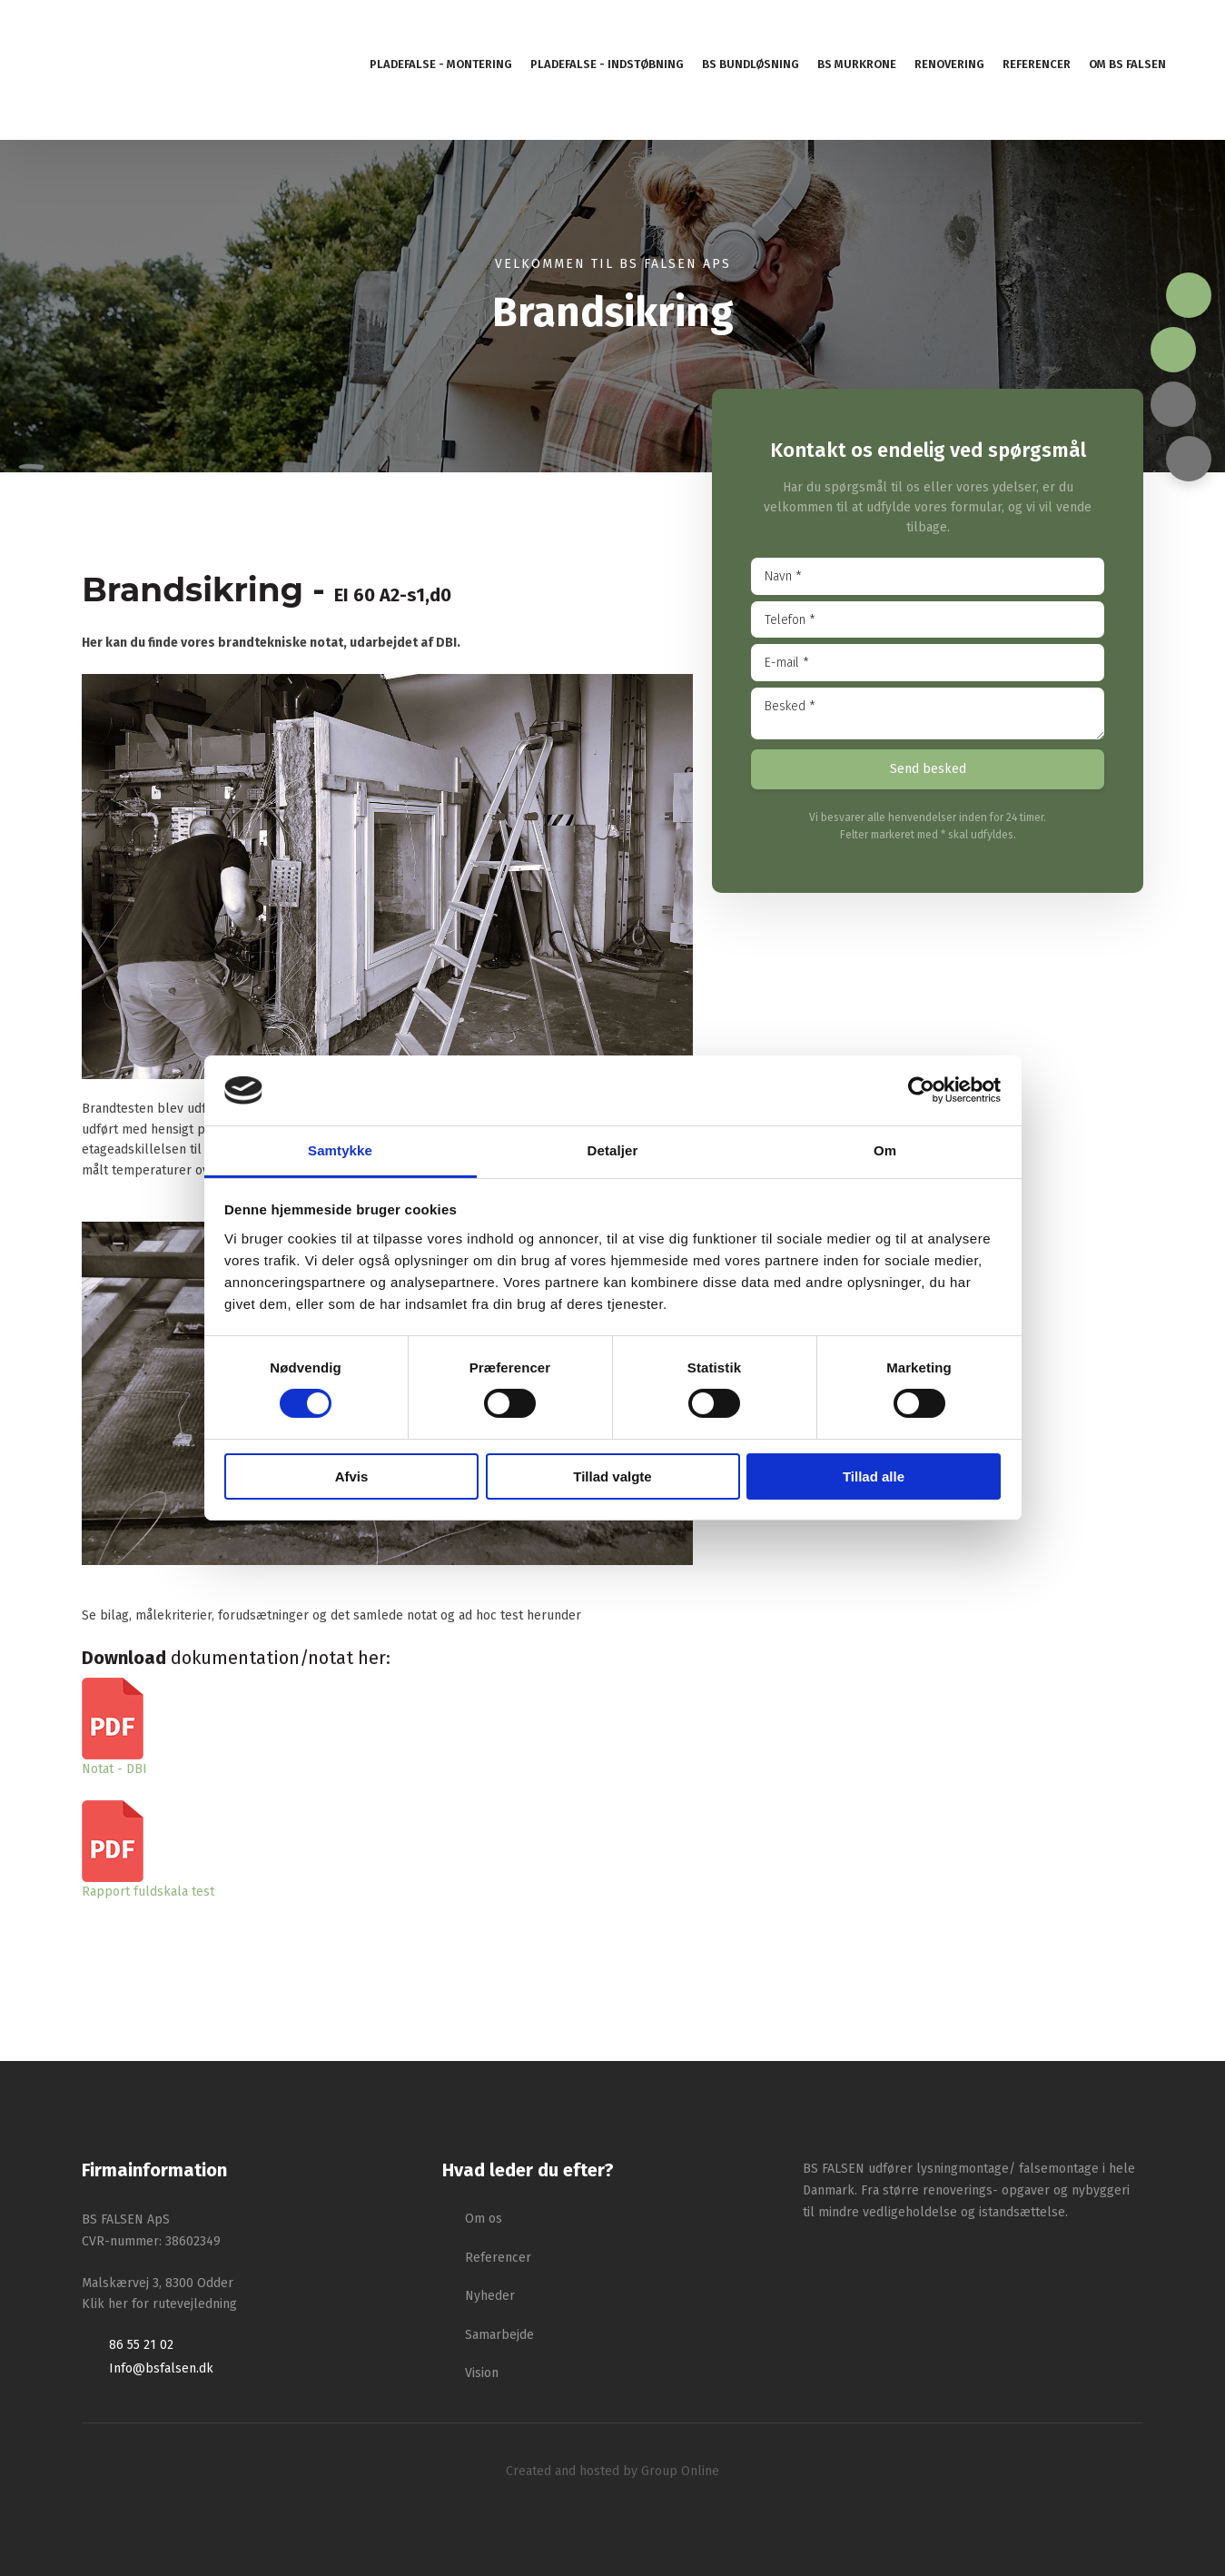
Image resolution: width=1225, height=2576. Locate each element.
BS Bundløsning (750, 64)
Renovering (949, 64)
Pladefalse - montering (441, 64)
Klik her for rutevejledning (159, 2304)
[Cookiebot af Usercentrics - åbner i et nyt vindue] (921, 1090)
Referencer (1037, 64)
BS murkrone (856, 64)
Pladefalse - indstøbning (607, 64)
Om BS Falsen (1127, 64)
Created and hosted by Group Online (612, 2471)
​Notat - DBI (114, 1769)
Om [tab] (885, 1150)
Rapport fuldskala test (148, 1891)
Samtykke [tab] (340, 1150)
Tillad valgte (612, 1476)
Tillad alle (873, 1476)
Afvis (352, 1476)
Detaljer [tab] (613, 1150)
